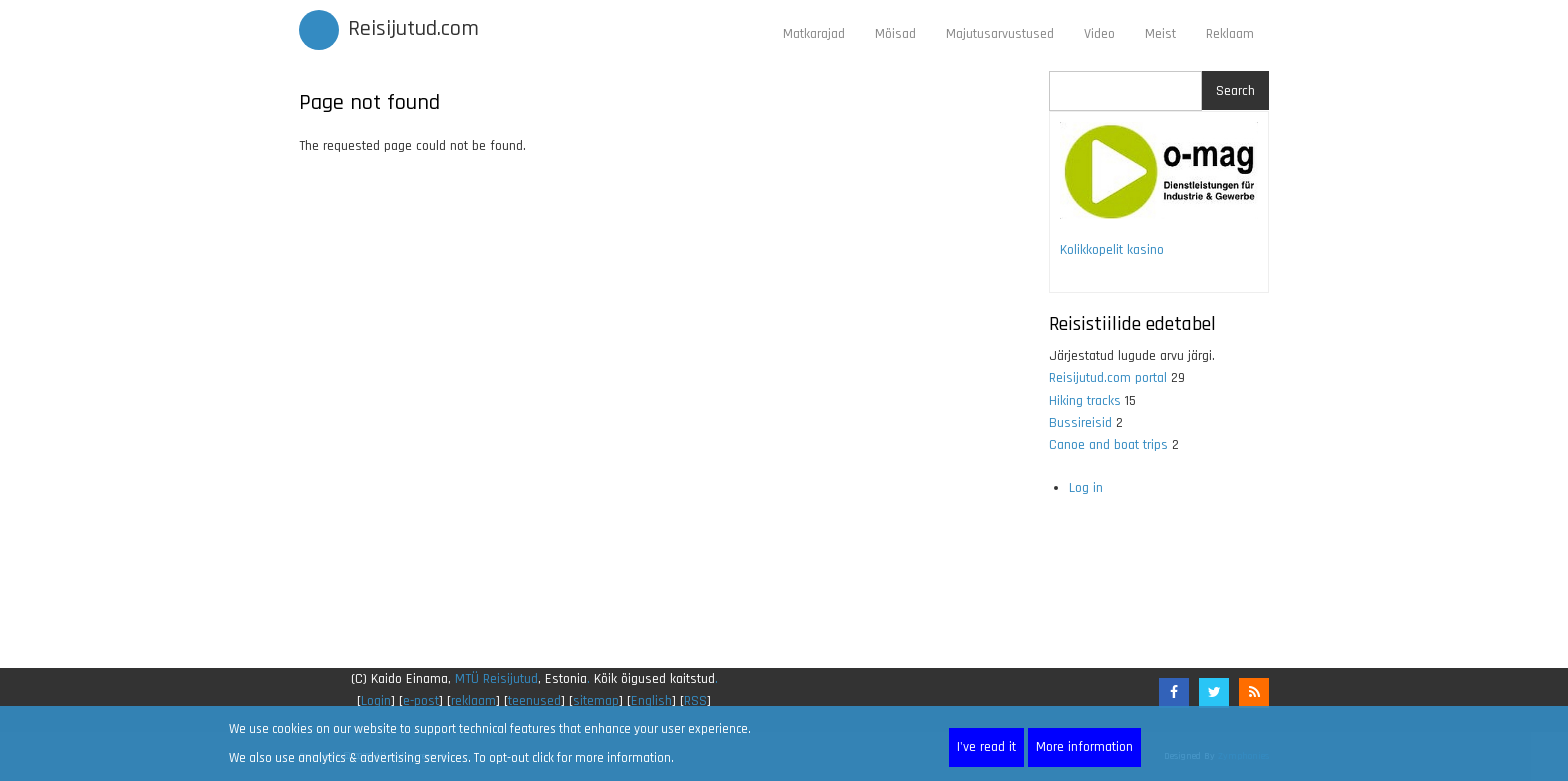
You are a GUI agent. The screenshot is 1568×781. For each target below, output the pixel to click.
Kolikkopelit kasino (1112, 250)
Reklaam (1230, 34)
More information (1084, 747)
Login (376, 701)
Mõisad (895, 34)
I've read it (986, 747)
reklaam (473, 701)
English (651, 701)
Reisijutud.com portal (1108, 378)
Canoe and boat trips (1108, 445)
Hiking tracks (1085, 401)
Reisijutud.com (413, 29)
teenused (534, 701)
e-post (421, 701)
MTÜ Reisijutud (496, 679)
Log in (1086, 488)
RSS (695, 701)
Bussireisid (1080, 423)
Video (1099, 34)
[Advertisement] (659, 413)
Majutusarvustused (1000, 34)
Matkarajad (814, 34)
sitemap (596, 701)
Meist (1160, 34)
